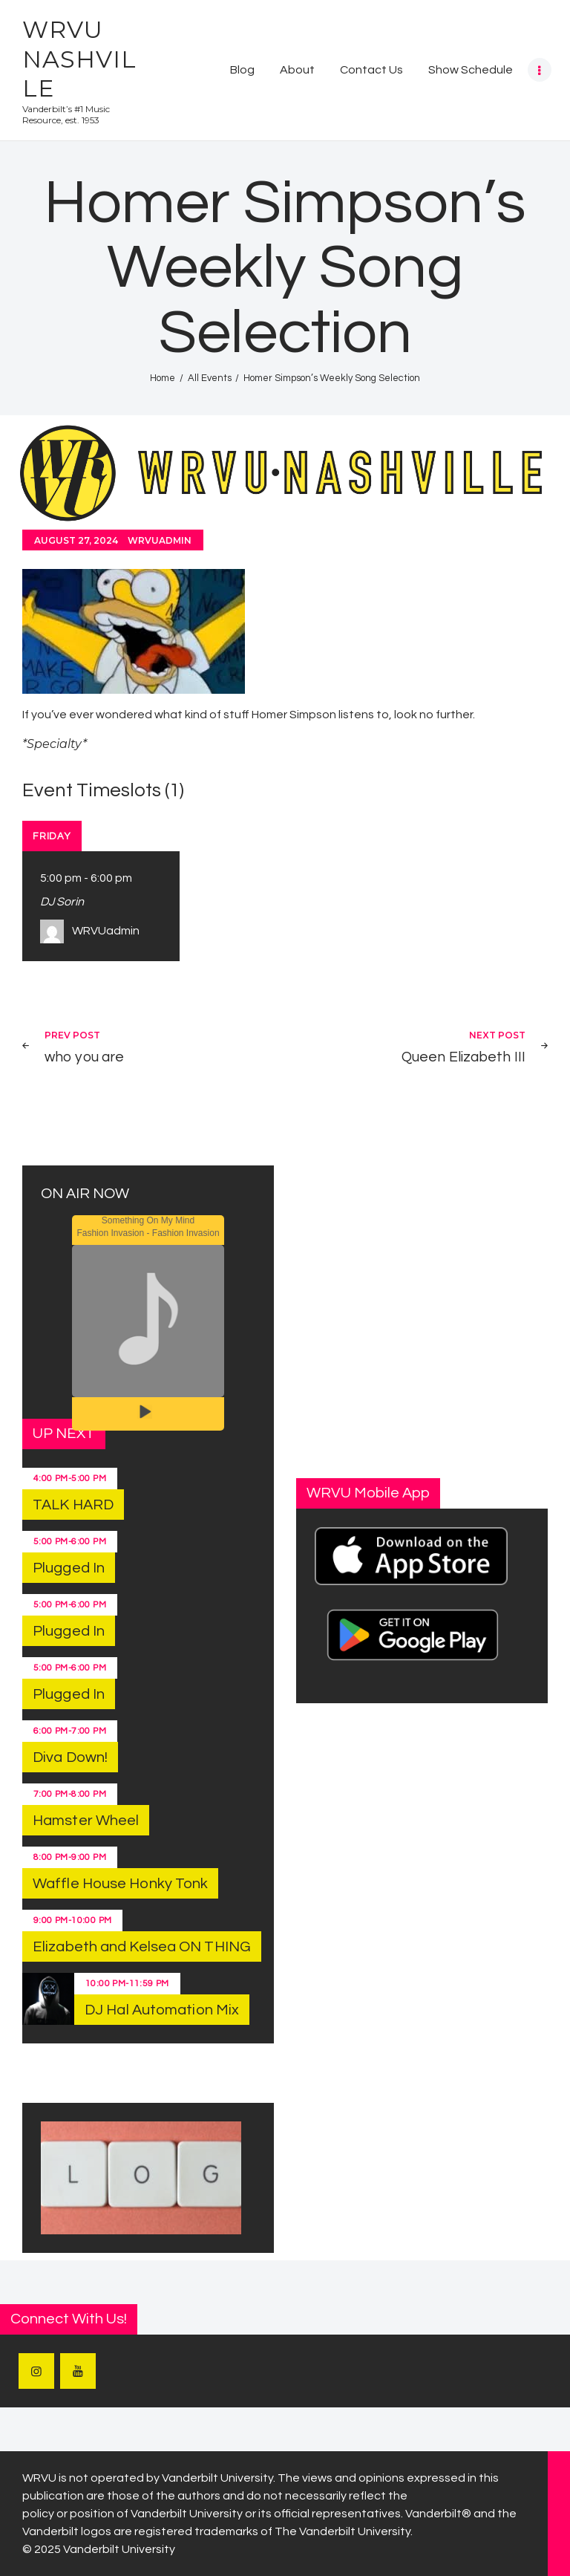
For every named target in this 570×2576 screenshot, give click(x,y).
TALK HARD (73, 1504)
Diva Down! (70, 1757)
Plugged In (69, 1568)
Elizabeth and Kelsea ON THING (142, 1946)
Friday (52, 836)
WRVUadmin (159, 540)
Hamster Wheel (86, 1820)
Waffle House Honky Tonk (120, 1883)
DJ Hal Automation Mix (162, 2010)
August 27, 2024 (76, 540)
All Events (210, 378)
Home (162, 378)
